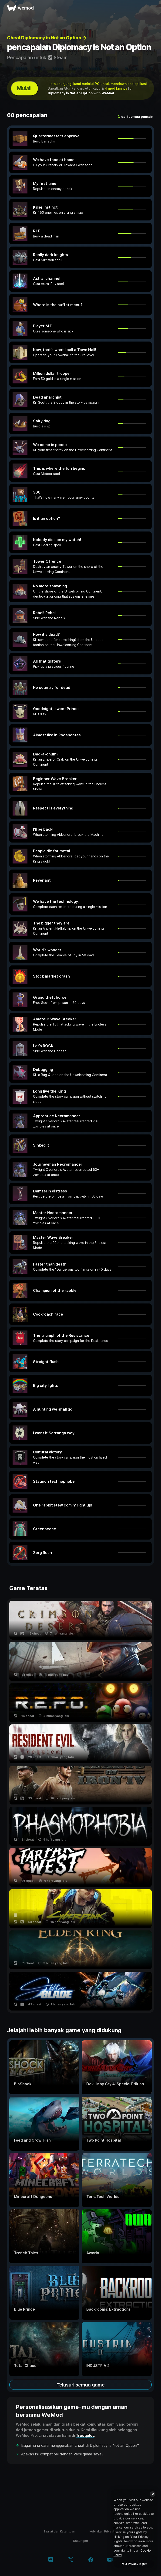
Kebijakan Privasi (102, 2531)
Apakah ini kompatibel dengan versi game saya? (62, 2454)
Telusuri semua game (81, 2385)
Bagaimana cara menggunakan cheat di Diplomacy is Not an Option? (80, 2445)
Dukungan (80, 2540)
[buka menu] (152, 8)
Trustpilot (85, 2435)
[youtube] (110, 2560)
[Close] (152, 2494)
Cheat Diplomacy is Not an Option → (46, 38)
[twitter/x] (70, 2560)
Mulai (23, 88)
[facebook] (90, 2560)
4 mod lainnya (116, 88)
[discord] (50, 2560)
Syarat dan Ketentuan (59, 2531)
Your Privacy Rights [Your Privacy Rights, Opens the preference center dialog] (134, 2564)
